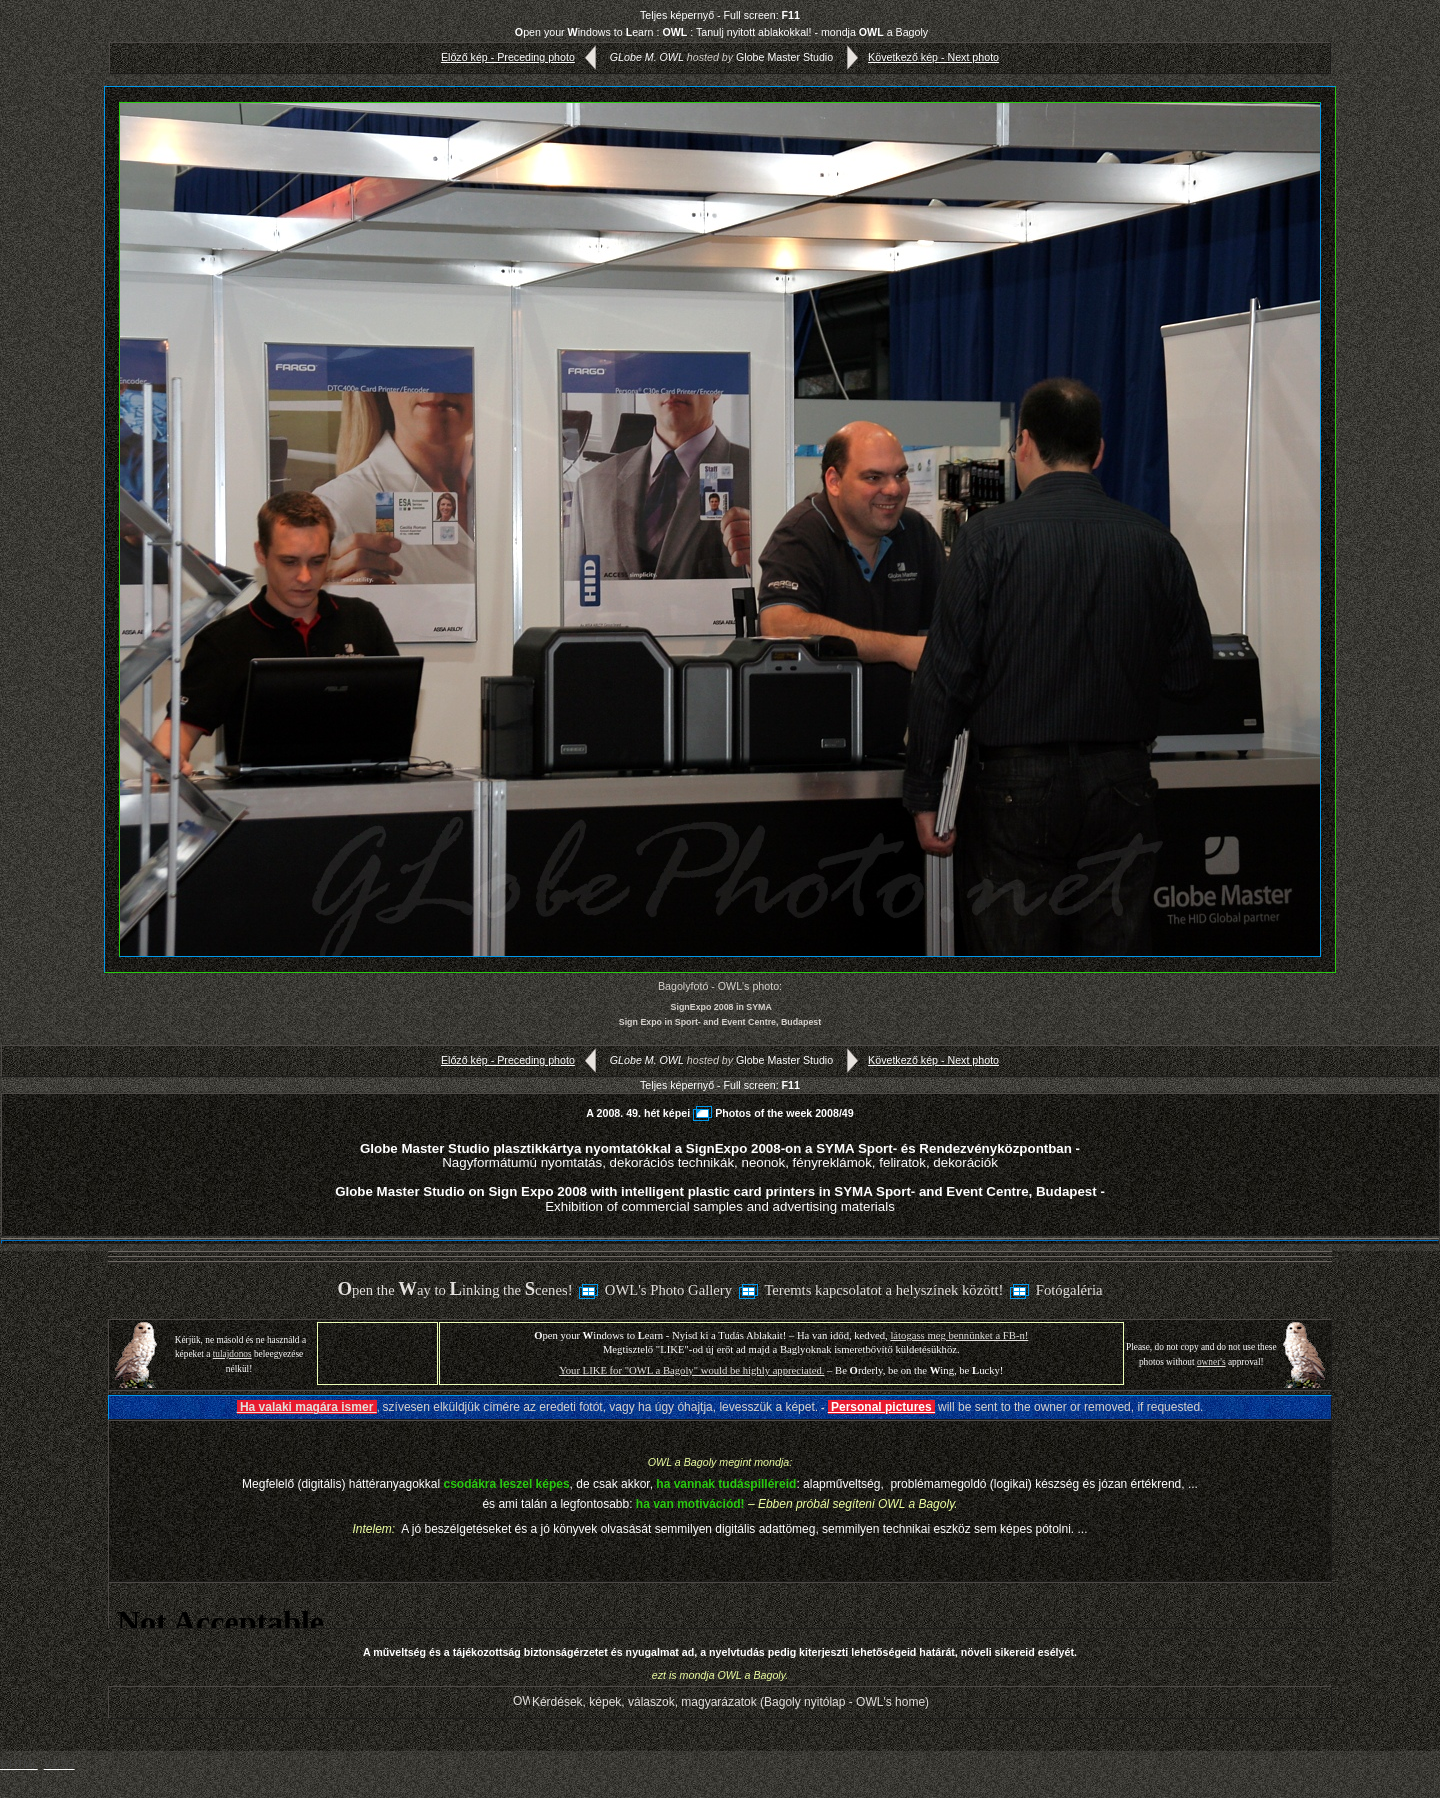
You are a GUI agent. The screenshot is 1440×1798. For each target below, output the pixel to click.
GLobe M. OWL (647, 57)
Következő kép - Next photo (918, 57)
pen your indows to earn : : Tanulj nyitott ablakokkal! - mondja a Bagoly (721, 32)
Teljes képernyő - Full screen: (720, 15)
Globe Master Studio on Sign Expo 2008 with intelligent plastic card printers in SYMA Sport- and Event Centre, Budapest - (720, 1198)
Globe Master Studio (784, 57)
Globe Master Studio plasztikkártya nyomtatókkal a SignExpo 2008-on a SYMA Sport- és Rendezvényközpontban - (720, 1155)
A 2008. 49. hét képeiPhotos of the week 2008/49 (719, 1113)
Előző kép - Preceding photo (523, 57)
